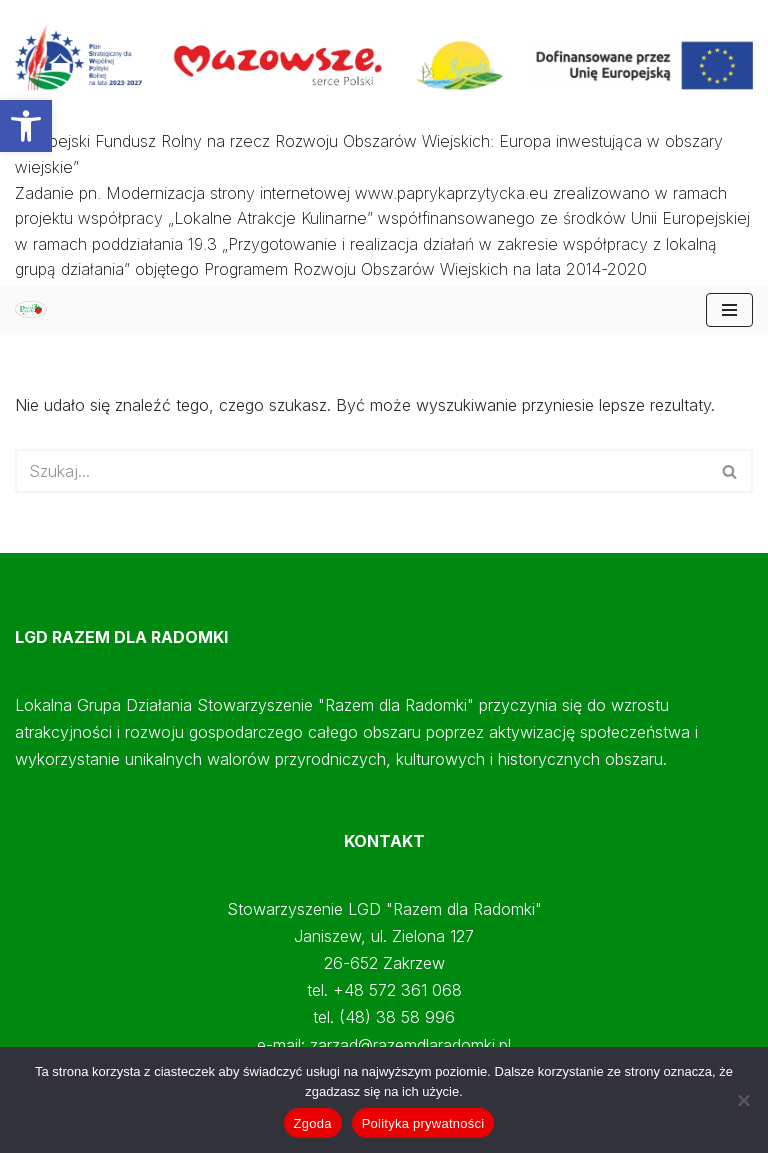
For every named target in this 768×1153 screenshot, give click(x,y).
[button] (26, 126)
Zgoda (313, 1123)
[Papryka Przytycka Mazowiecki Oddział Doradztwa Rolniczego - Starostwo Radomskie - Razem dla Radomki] (36, 309)
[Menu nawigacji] (729, 310)
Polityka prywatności (423, 1123)
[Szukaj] (361, 471)
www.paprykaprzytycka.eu (451, 193)
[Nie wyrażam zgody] (743, 1100)
